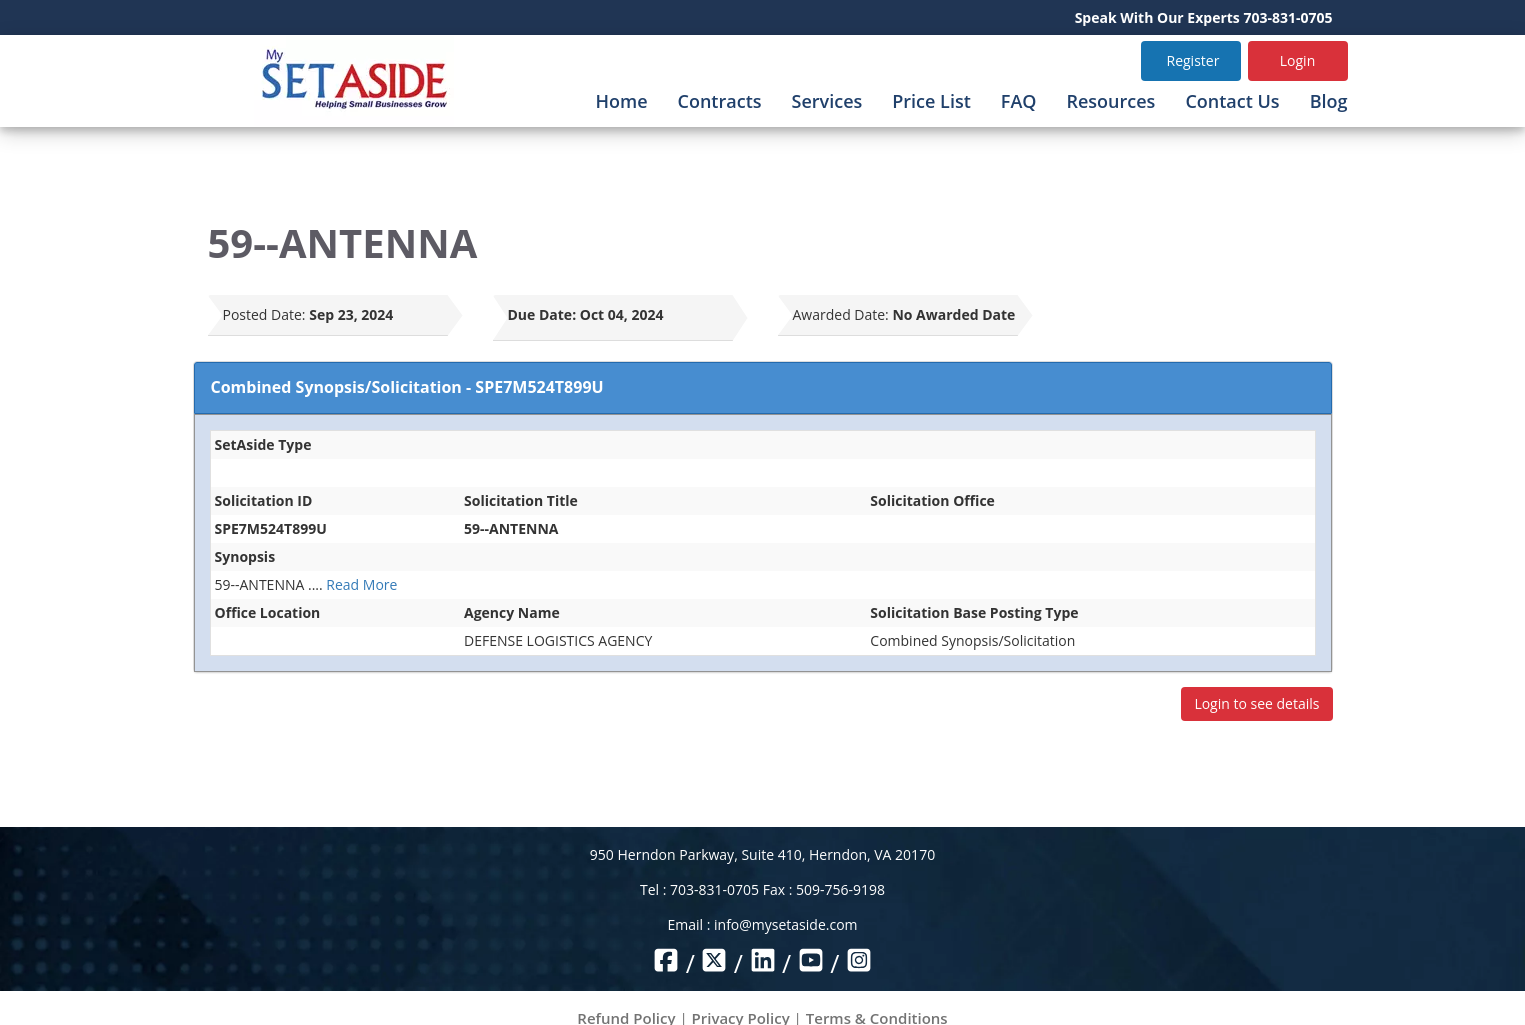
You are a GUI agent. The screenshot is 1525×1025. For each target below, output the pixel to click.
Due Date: (542, 314)
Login (1297, 60)
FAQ (1019, 101)
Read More (361, 584)
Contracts (720, 101)
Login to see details (1256, 703)
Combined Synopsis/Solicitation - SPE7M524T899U (407, 387)
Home (621, 101)
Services (827, 101)
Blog (1329, 101)
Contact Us (1232, 101)
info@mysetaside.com (785, 924)
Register (1193, 60)
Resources (1110, 101)
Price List (931, 101)
